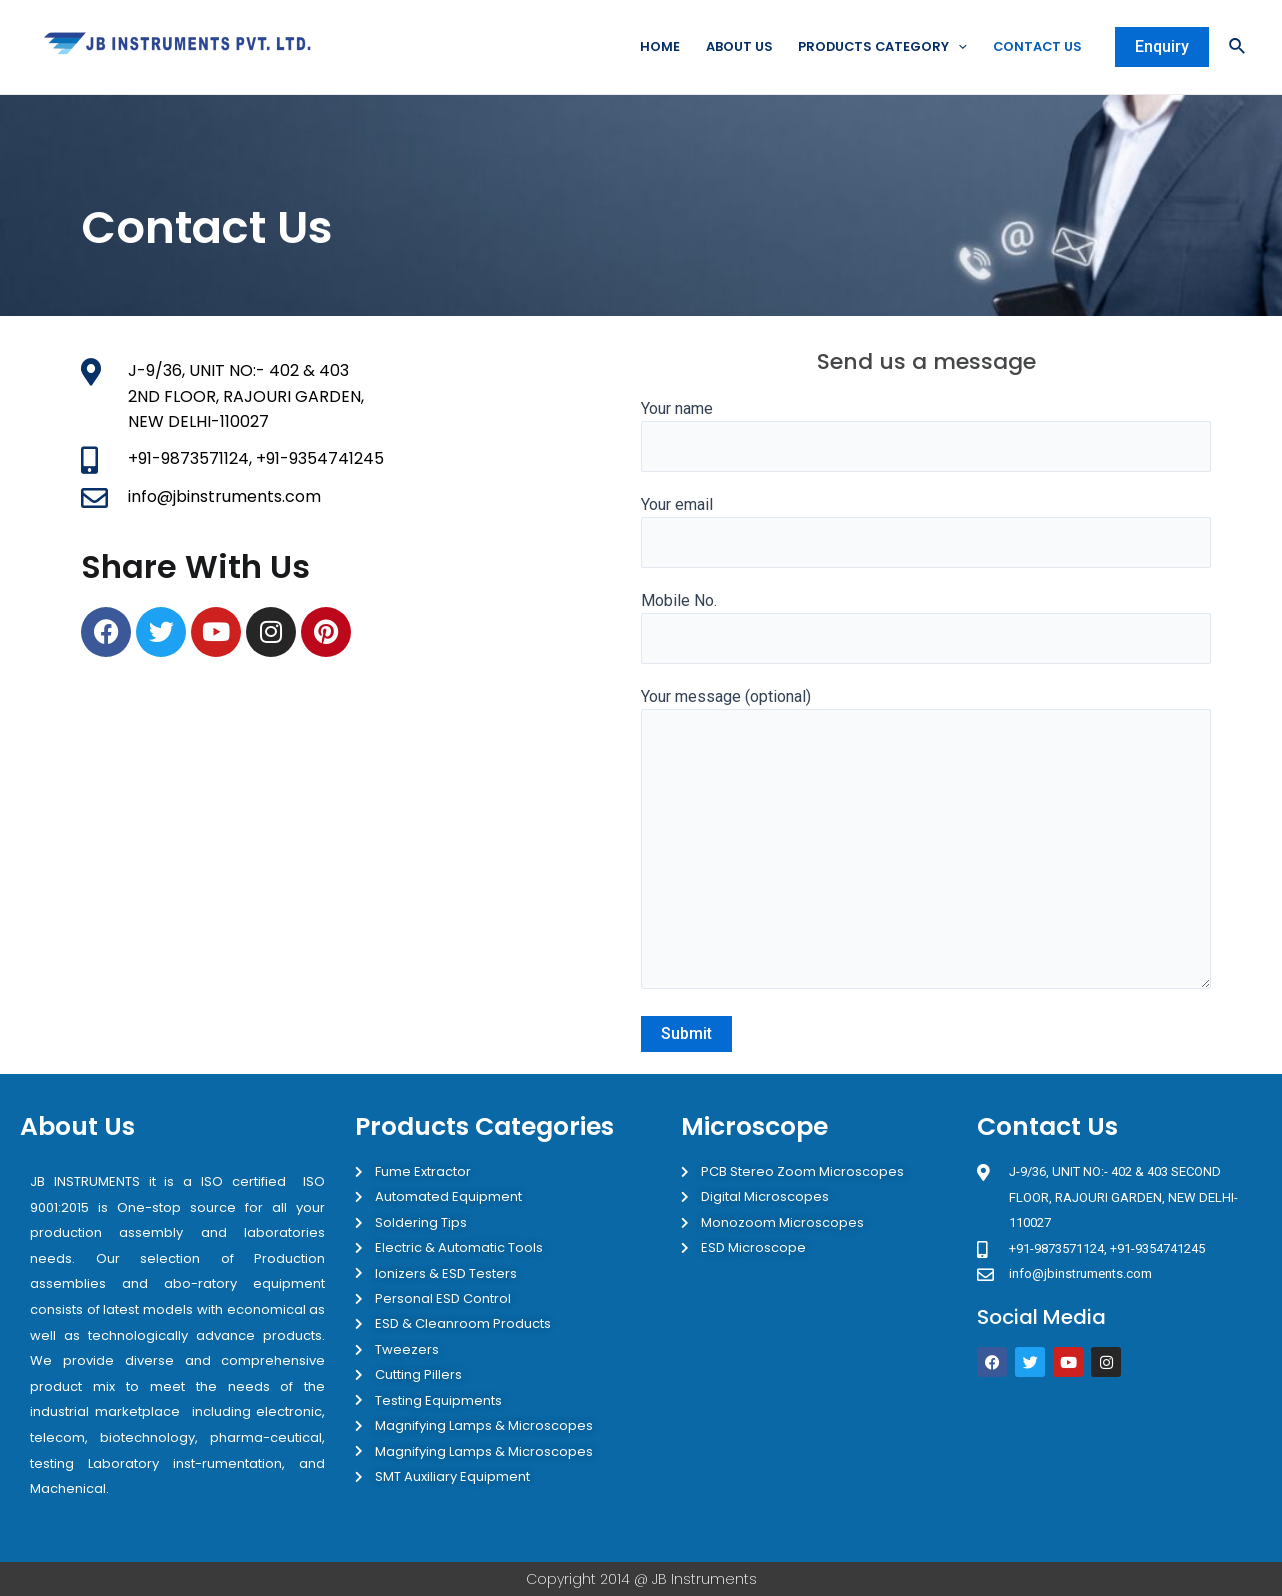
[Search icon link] (1238, 47)
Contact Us (1036, 46)
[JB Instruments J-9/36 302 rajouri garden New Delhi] (1119, 1469)
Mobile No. (926, 629)
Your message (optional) (926, 844)
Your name (926, 436)
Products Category (879, 47)
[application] (956, 47)
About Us (733, 46)
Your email (926, 532)
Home (654, 46)
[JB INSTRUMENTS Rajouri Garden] (356, 827)
